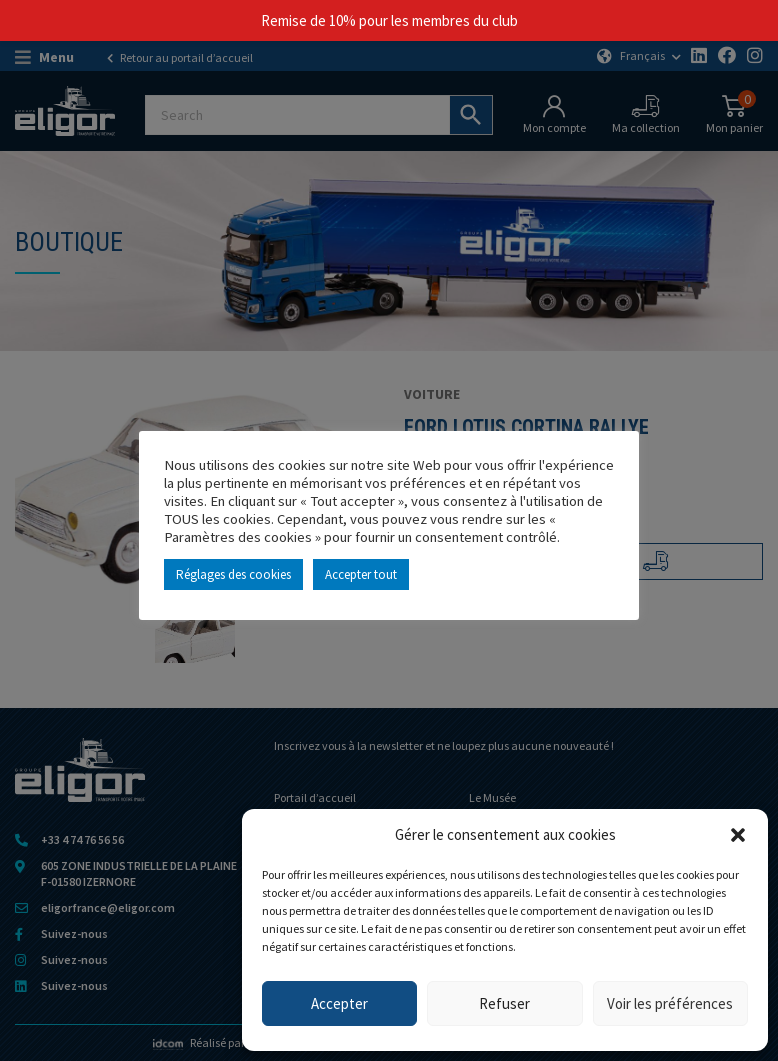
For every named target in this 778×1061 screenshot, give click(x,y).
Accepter (339, 1003)
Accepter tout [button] (361, 574)
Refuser (504, 1003)
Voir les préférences (670, 1003)
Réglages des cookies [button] (233, 574)
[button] (738, 835)
